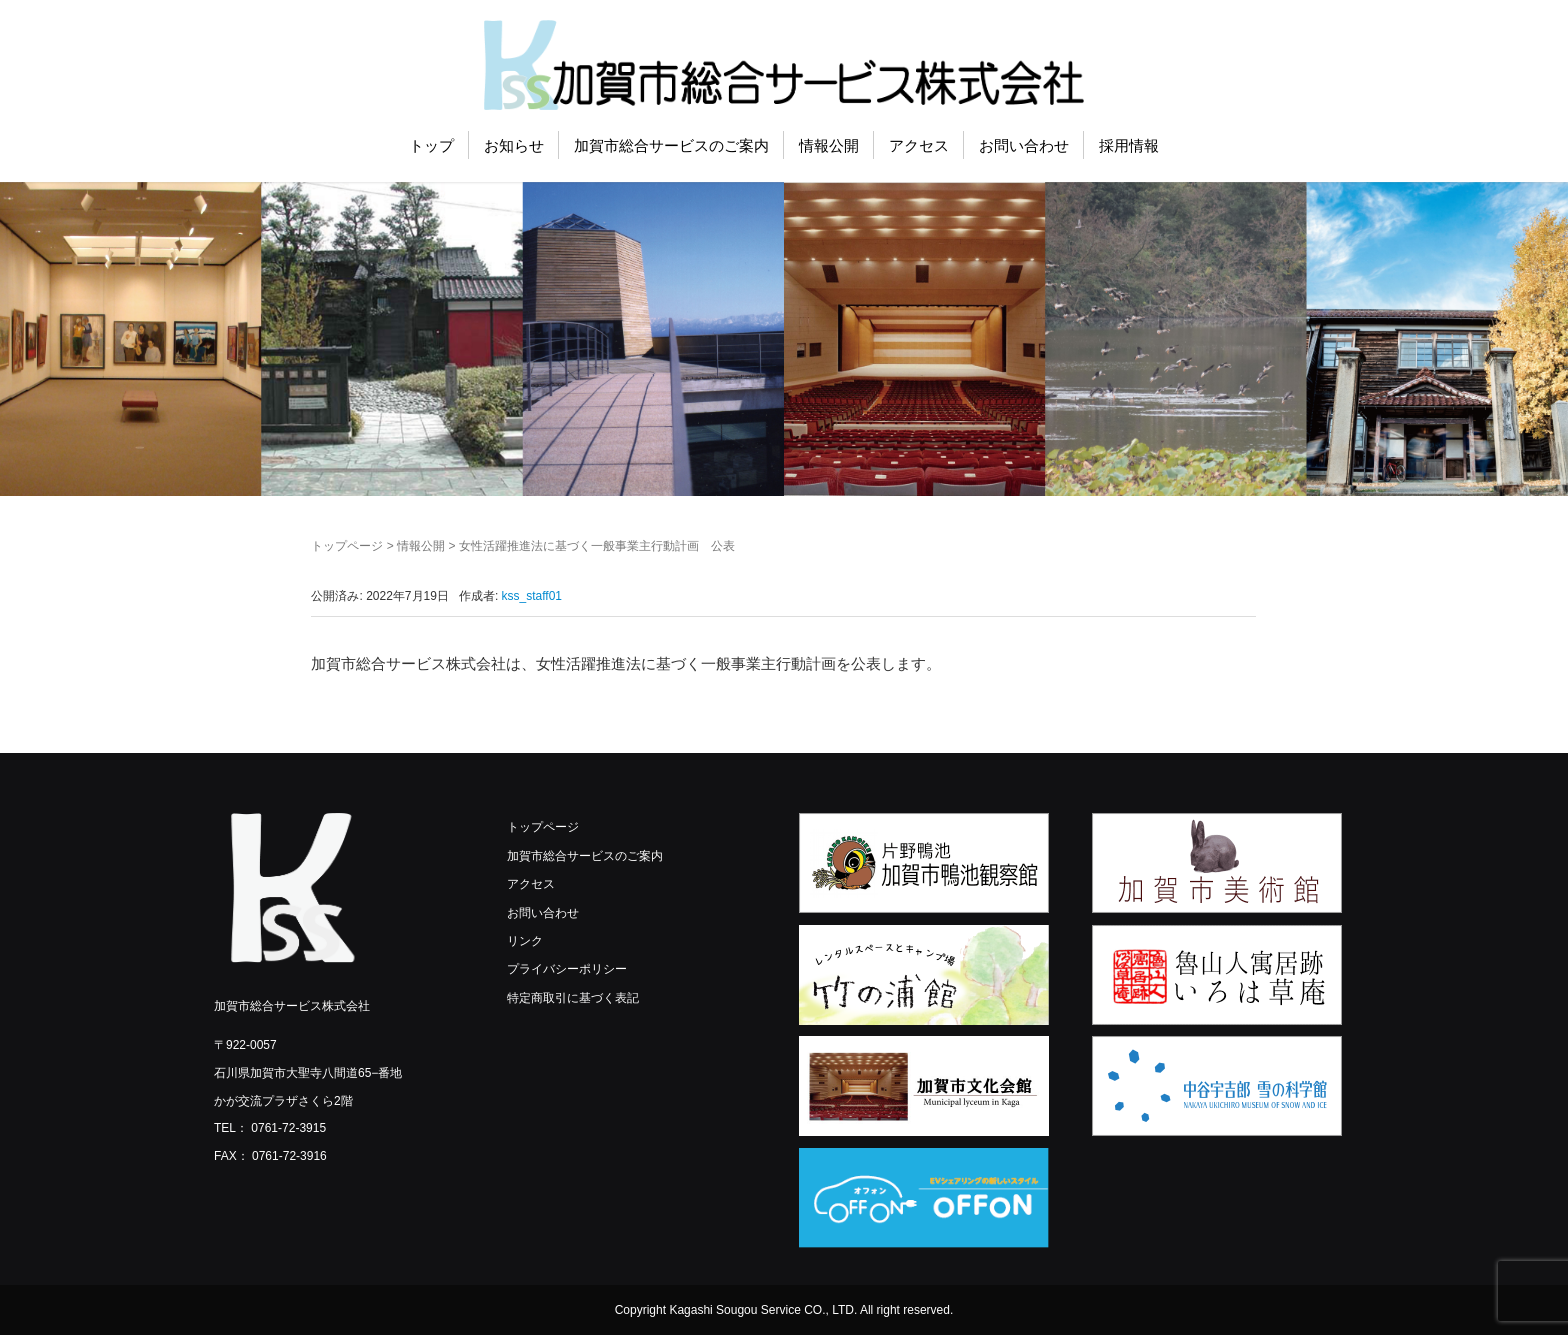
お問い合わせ (1024, 145)
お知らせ (514, 145)
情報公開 (829, 145)
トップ (431, 145)
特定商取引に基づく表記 (573, 998)
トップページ (347, 546)
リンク (525, 941)
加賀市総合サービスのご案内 (671, 145)
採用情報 (1129, 145)
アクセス (919, 145)
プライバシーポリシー (567, 969)
